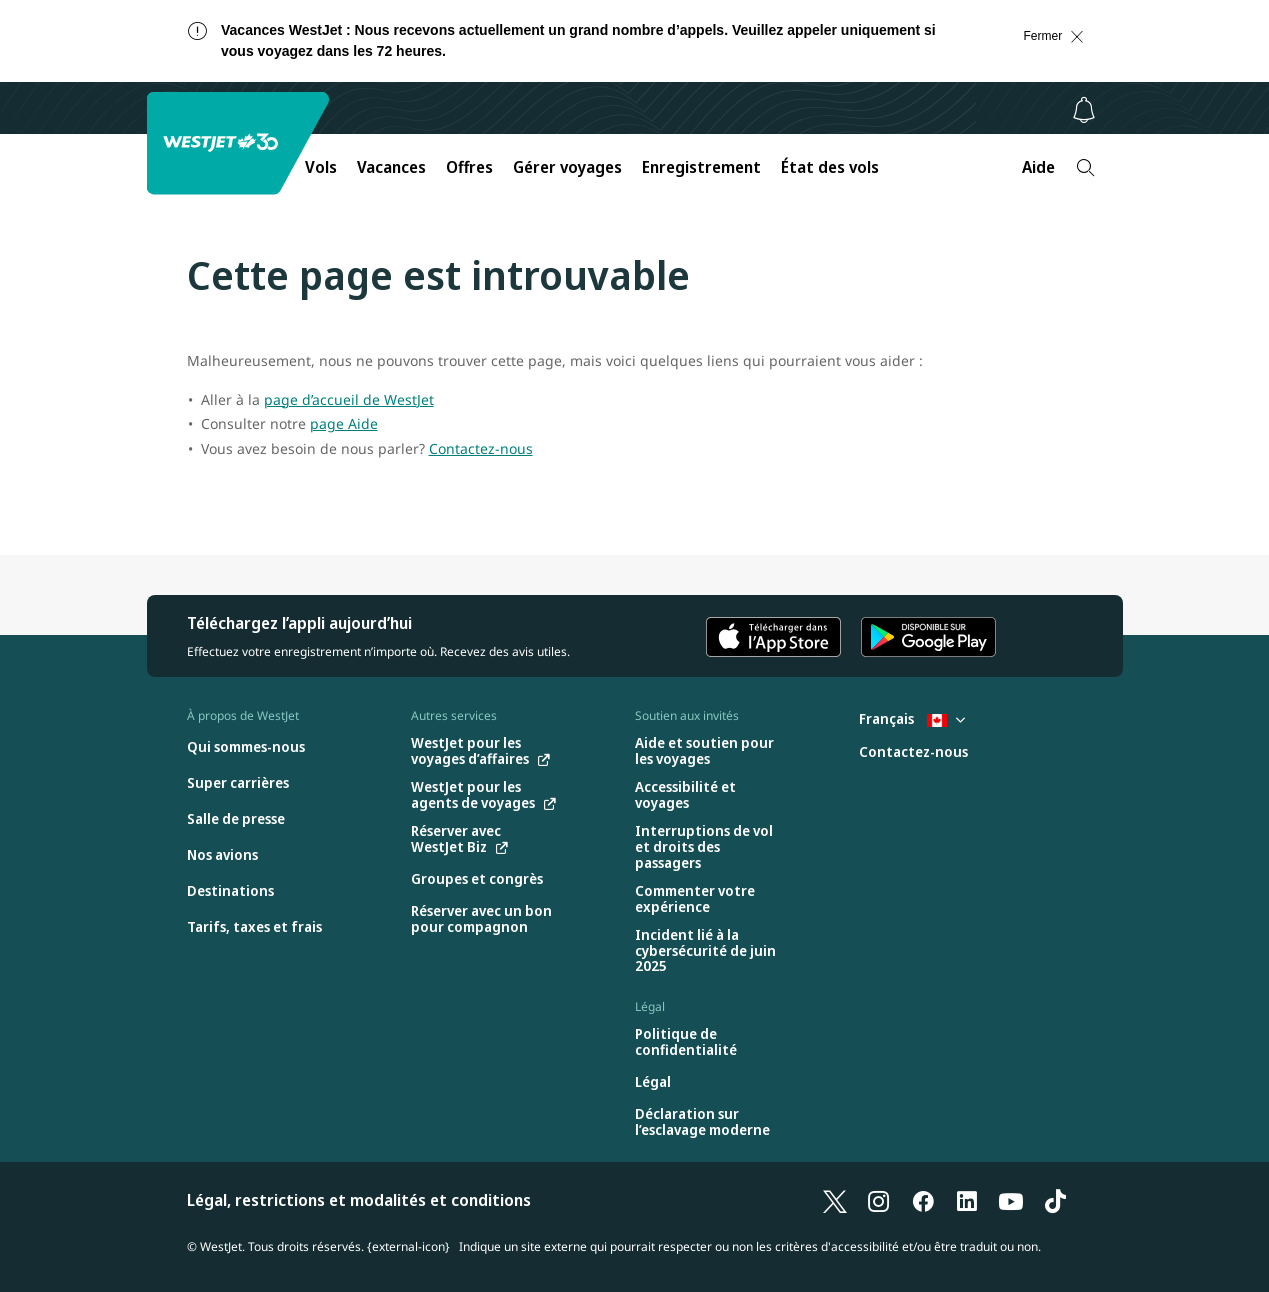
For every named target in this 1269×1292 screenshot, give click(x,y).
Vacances (391, 167)
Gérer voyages (567, 167)
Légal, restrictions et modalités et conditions (359, 1200)
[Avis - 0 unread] (1084, 110)
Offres (469, 167)
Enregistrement (701, 167)
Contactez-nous (481, 448)
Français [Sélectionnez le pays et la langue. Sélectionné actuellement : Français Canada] (912, 718)
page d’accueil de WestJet (349, 399)
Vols (321, 167)
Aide (1038, 167)
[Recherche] (1085, 167)
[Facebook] (923, 1200)
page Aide (344, 423)
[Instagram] (879, 1200)
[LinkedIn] (967, 1200)
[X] (835, 1200)
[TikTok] (1055, 1200)
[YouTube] (1011, 1200)
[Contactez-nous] (913, 752)
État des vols (830, 167)
